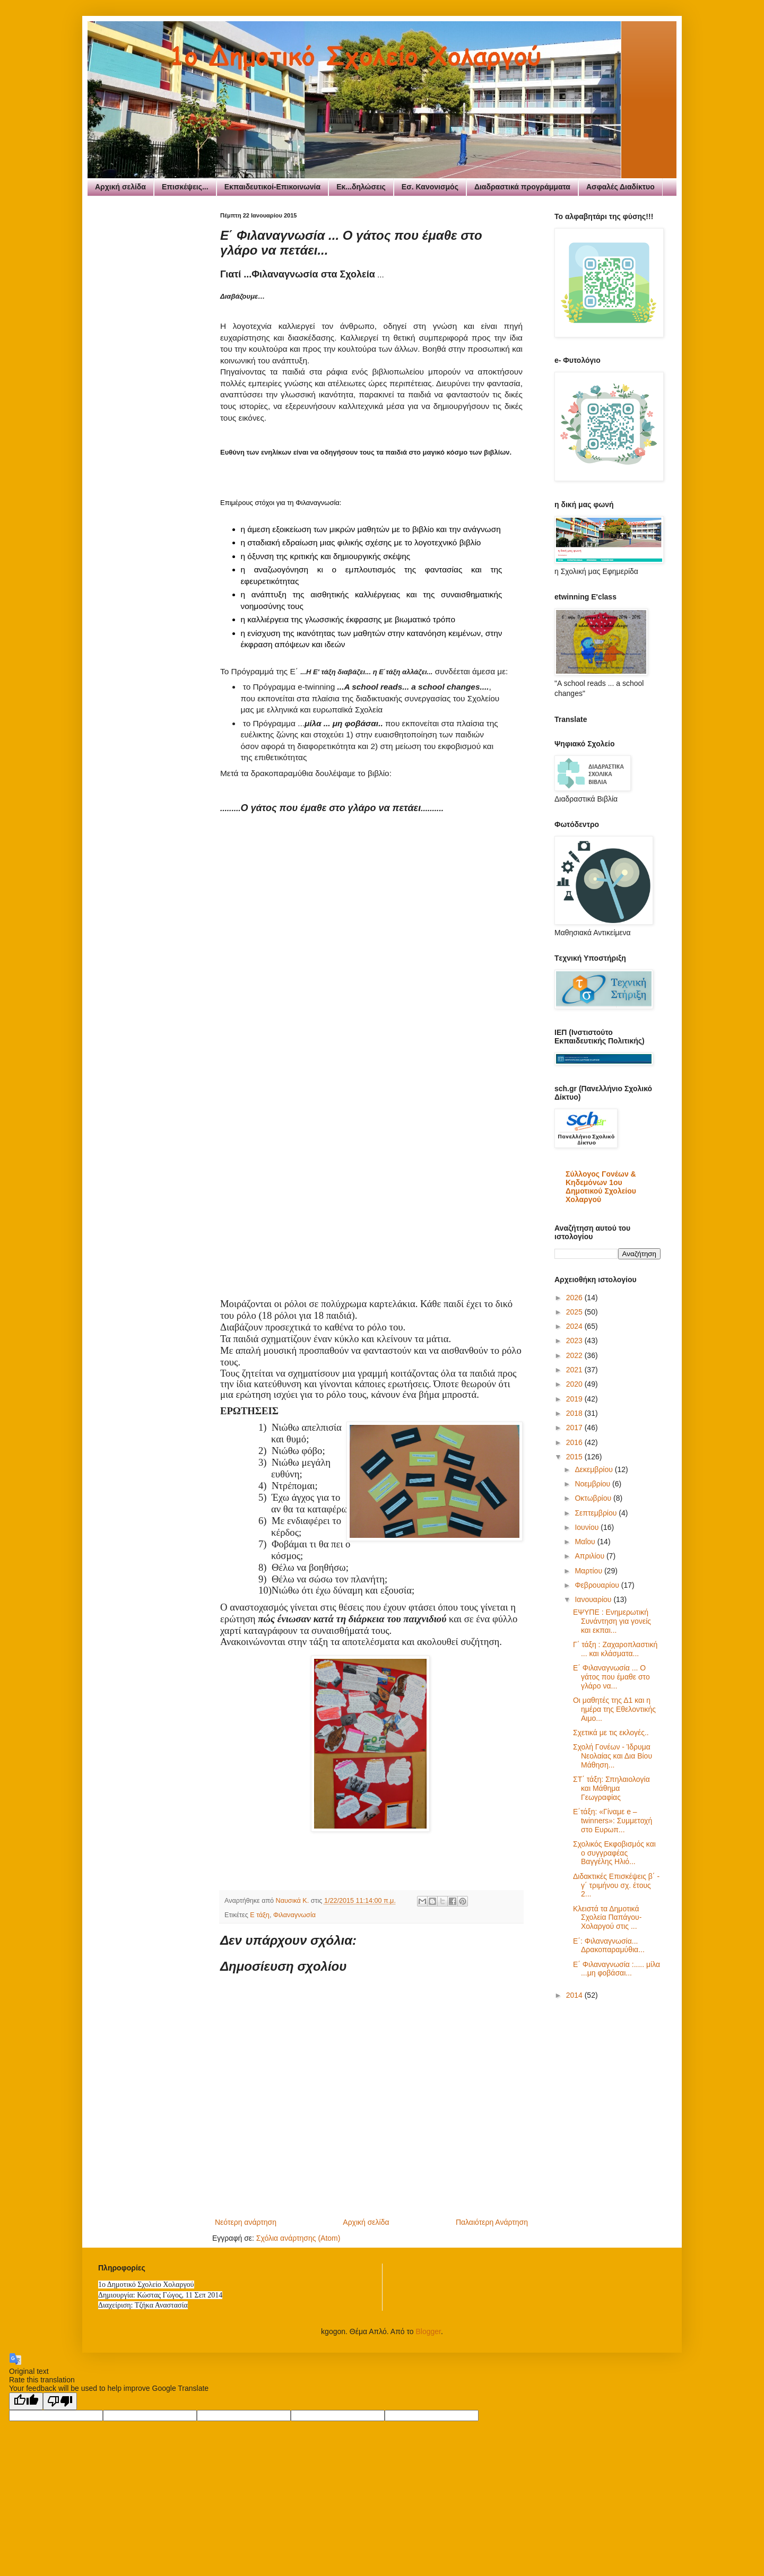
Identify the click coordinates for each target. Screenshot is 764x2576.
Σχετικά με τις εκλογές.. (611, 1732)
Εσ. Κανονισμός (430, 186)
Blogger (428, 2331)
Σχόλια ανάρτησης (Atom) (298, 2238)
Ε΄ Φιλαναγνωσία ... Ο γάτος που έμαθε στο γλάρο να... (611, 1677)
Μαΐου (586, 1541)
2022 (575, 1355)
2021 (575, 1369)
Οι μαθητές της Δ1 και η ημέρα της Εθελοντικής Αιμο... (614, 1709)
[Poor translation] (60, 2401)
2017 (575, 1427)
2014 (575, 1995)
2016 (575, 1442)
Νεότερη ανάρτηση (245, 2222)
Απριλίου (590, 1556)
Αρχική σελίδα (120, 186)
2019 (575, 1399)
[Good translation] (26, 2401)
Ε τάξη (260, 1915)
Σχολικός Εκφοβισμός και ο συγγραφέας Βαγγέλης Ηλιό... (614, 1853)
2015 (575, 1456)
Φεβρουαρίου (598, 1585)
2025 (575, 1312)
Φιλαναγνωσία (294, 1915)
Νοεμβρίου (593, 1484)
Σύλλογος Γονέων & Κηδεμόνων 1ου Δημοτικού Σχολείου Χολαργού (601, 1187)
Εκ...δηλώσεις (361, 186)
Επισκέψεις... (185, 186)
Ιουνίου (588, 1527)
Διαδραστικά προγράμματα (522, 186)
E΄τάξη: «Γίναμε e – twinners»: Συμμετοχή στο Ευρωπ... (612, 1820)
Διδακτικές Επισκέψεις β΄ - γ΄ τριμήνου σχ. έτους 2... (616, 1885)
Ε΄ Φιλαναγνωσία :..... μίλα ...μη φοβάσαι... (616, 1969)
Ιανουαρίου (594, 1599)
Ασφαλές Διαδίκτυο (620, 186)
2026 (575, 1297)
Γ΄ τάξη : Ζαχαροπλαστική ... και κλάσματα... (615, 1649)
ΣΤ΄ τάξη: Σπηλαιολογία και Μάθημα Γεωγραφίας (611, 1788)
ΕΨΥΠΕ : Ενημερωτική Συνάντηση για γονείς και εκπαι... (612, 1621)
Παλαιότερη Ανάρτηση (492, 2222)
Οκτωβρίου (594, 1498)
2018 (575, 1413)
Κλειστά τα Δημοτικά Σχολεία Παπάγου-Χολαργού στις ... (607, 1917)
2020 (575, 1384)
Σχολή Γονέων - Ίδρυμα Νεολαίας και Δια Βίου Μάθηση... (612, 1756)
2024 (575, 1326)
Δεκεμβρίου (594, 1469)
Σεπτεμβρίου (597, 1513)
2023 (575, 1340)
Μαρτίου (589, 1571)
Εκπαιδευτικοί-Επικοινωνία (272, 186)
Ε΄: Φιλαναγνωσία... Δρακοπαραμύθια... (609, 1945)
